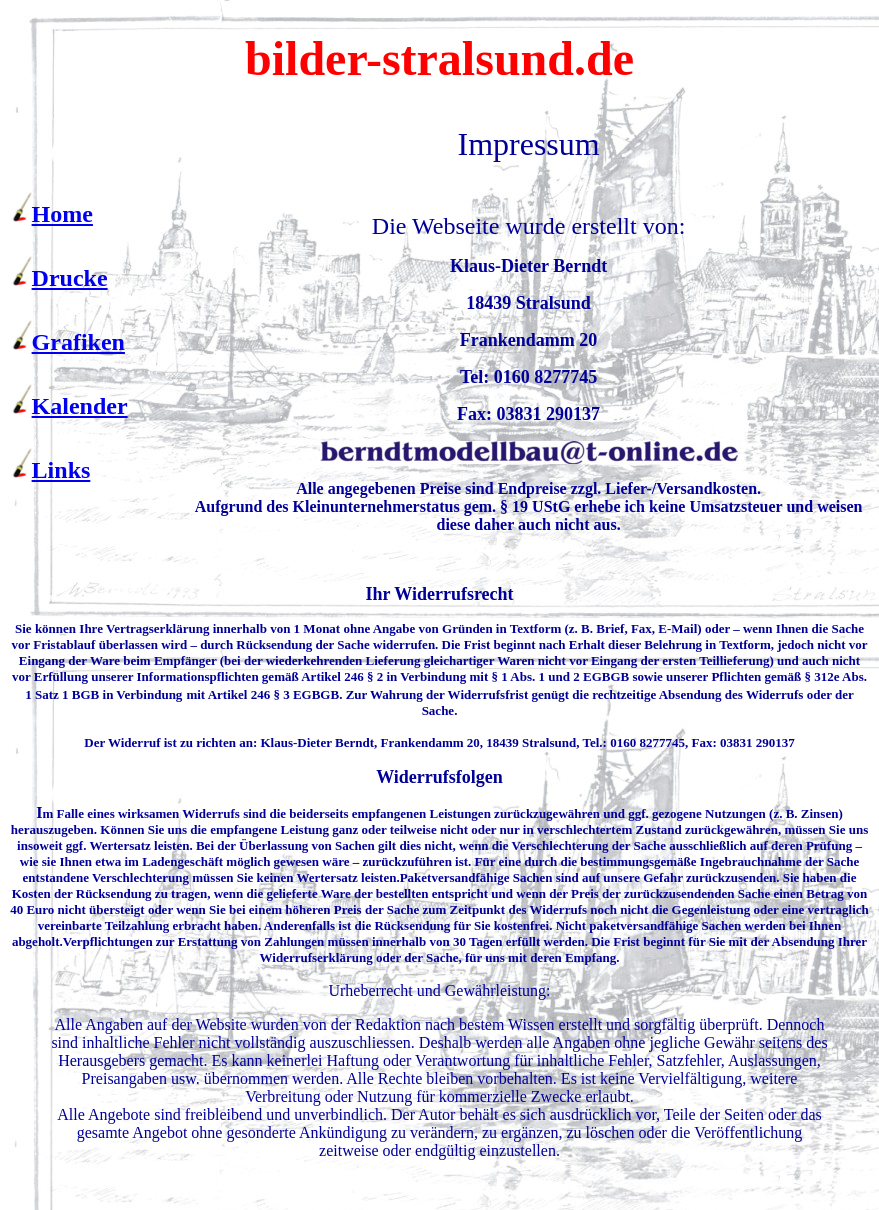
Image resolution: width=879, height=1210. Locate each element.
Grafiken (78, 342)
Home (62, 214)
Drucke (70, 278)
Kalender (80, 406)
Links (61, 470)
